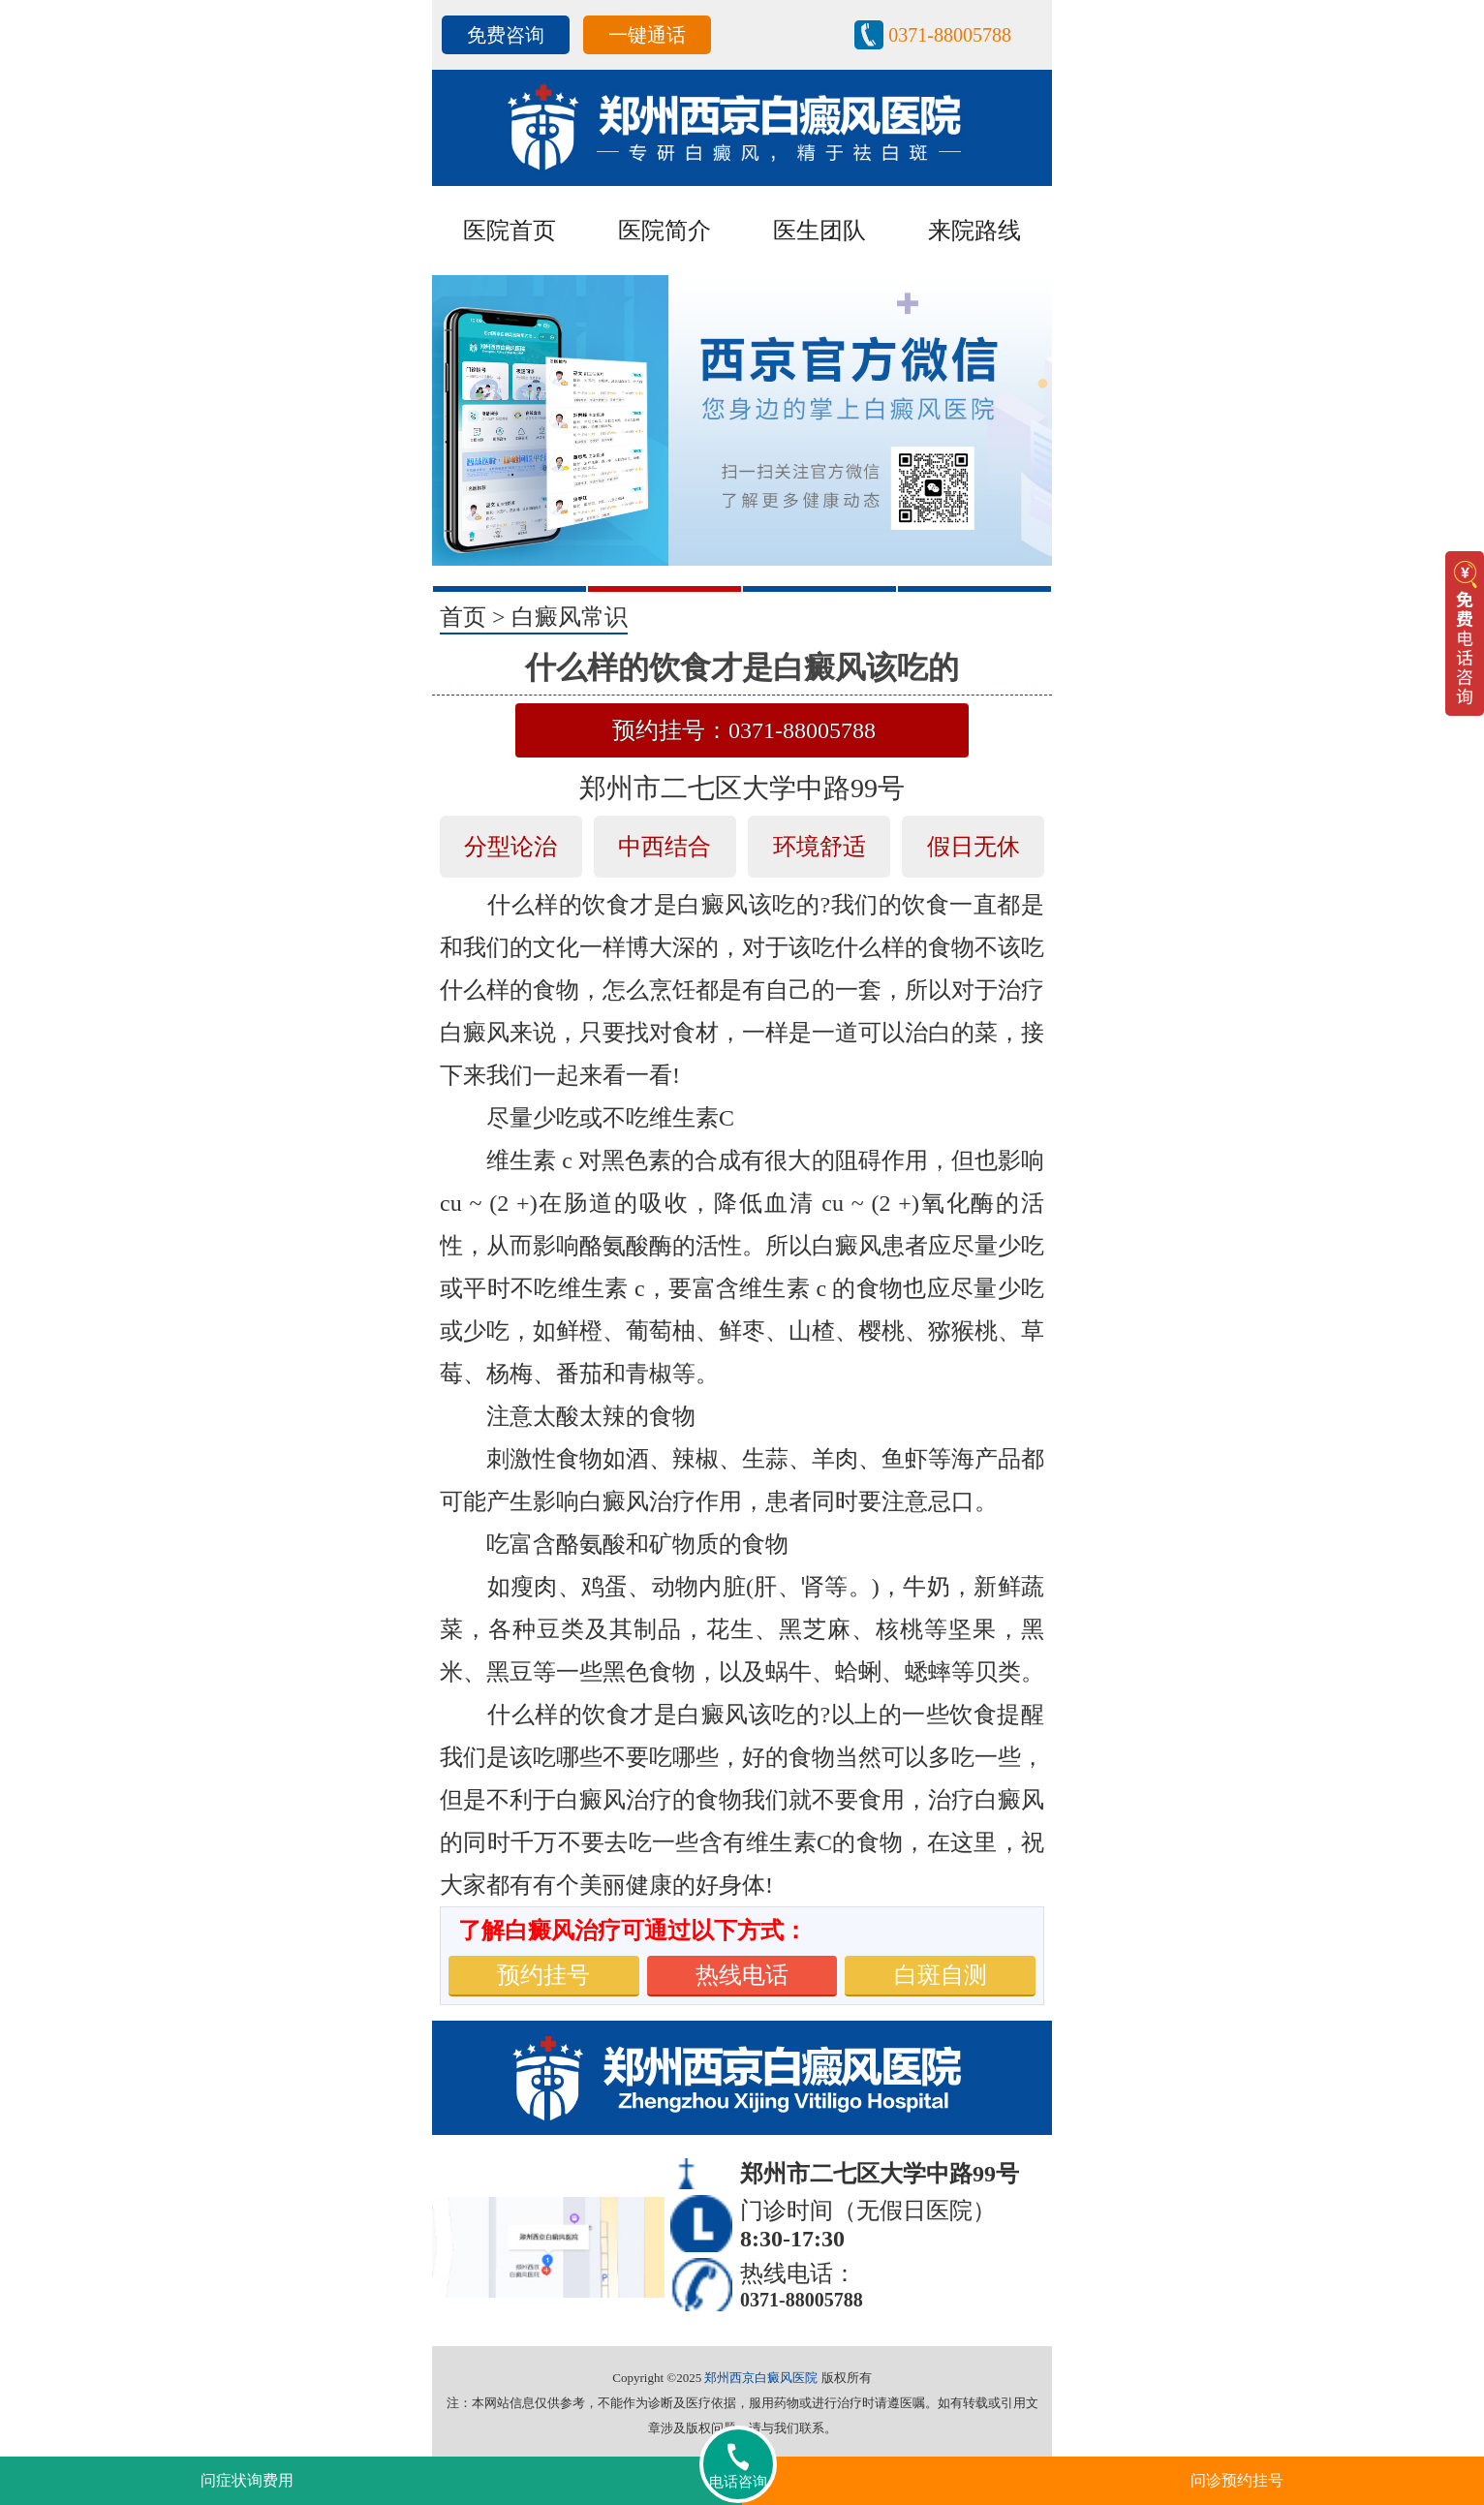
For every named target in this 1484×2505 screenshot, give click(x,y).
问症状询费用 (247, 2480)
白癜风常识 (569, 617)
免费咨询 (505, 35)
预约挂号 (543, 1975)
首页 (463, 617)
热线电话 (742, 1975)
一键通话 (647, 35)
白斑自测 (940, 1975)
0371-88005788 (949, 35)
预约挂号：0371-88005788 (744, 730)
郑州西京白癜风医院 (761, 2377)
